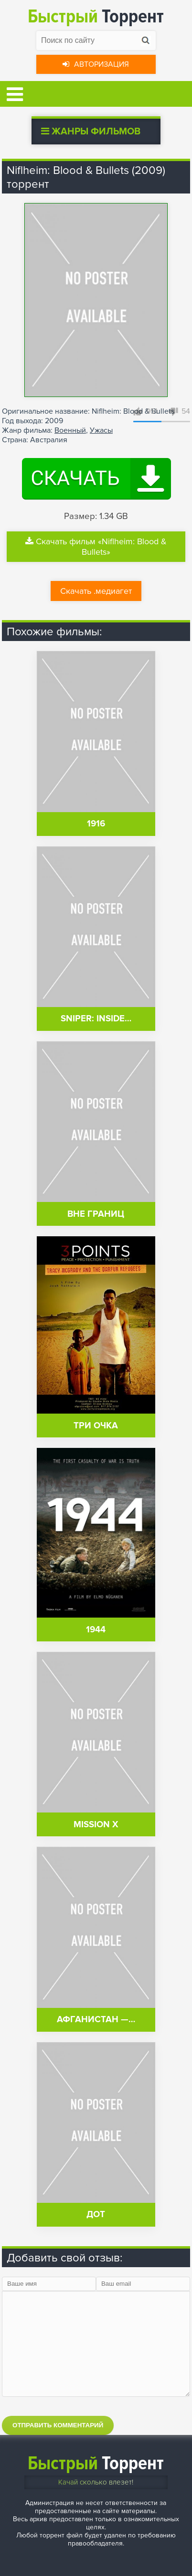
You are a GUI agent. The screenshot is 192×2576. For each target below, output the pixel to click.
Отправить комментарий (57, 2425)
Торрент (96, 16)
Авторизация (96, 64)
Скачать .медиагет (96, 591)
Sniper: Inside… (96, 1018)
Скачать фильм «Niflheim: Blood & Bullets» (96, 546)
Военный (70, 430)
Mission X (96, 1824)
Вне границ (95, 1214)
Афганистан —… (96, 2019)
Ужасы (101, 430)
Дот (95, 2214)
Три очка (96, 1425)
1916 (96, 823)
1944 (96, 1629)
